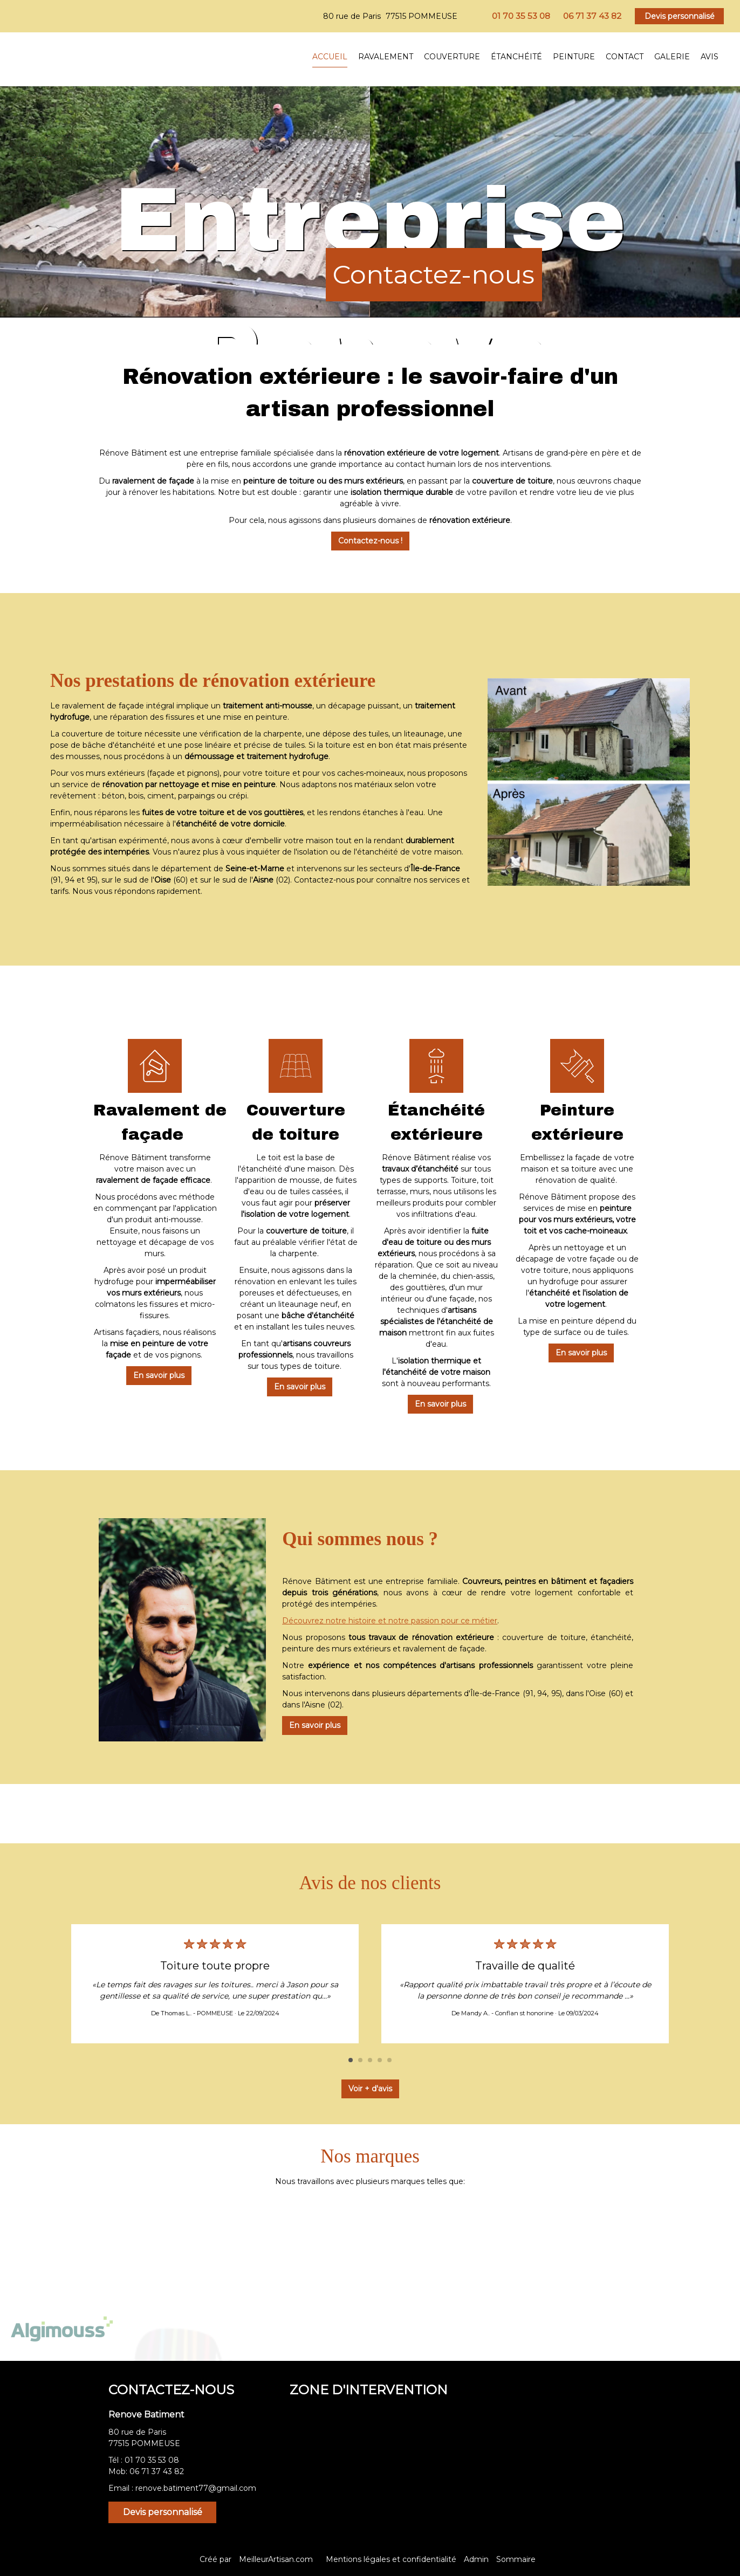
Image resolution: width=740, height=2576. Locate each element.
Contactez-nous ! (370, 541)
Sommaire (516, 2559)
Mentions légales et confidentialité (391, 2559)
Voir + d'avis (370, 2088)
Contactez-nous (434, 274)
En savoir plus (150, 1375)
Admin (476, 2559)
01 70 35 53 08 (152, 2460)
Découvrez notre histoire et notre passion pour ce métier (389, 1621)
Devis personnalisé (680, 16)
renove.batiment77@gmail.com (195, 2488)
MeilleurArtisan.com (276, 2559)
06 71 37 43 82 (156, 2471)
